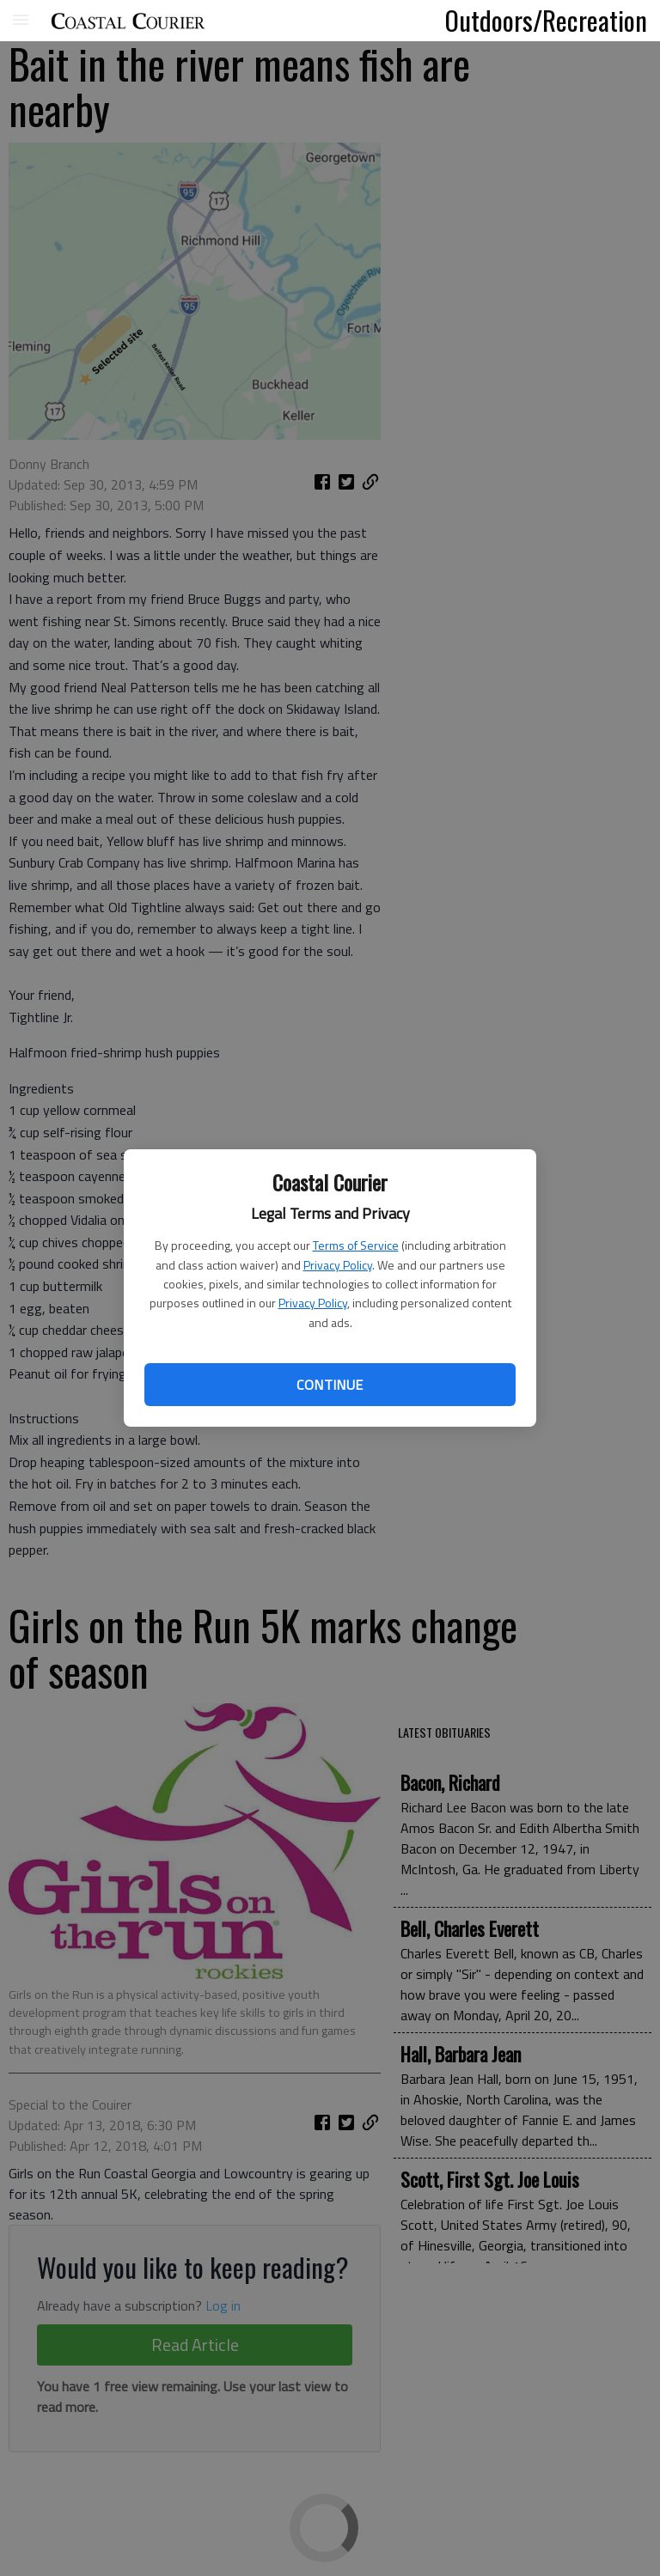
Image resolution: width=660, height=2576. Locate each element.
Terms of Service (356, 1245)
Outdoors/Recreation (546, 20)
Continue (329, 1384)
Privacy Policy (337, 1265)
